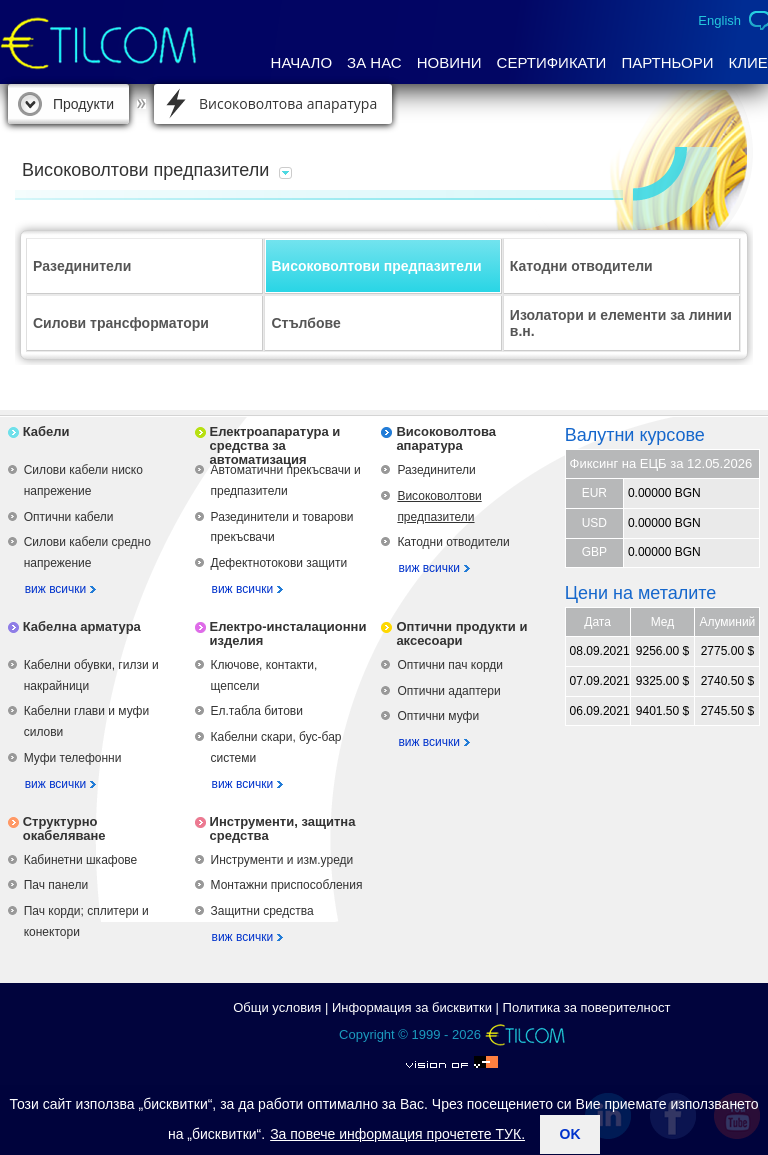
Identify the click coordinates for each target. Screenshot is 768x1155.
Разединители (82, 266)
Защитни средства (262, 911)
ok (570, 1134)
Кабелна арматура (82, 626)
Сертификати (552, 62)
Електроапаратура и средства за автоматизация (275, 445)
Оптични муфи (438, 716)
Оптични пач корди (450, 665)
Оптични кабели (69, 517)
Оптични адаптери (448, 691)
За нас (374, 62)
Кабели (46, 431)
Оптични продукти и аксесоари (461, 633)
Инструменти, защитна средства (283, 828)
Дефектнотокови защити (279, 563)
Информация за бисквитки (412, 1007)
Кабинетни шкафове (81, 860)
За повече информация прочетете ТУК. (397, 1134)
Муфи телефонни (73, 758)
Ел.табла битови (257, 711)
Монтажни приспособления (287, 885)
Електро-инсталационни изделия (288, 633)
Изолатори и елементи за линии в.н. (621, 323)
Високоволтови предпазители (376, 266)
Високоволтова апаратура (288, 103)
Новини (449, 62)
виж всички (56, 589)
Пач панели (56, 885)
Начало (302, 62)
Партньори (667, 62)
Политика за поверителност (587, 1007)
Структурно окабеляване (64, 828)
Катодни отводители (581, 266)
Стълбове (305, 323)
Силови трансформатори (121, 323)
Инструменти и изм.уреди (282, 860)
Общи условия (277, 1007)
